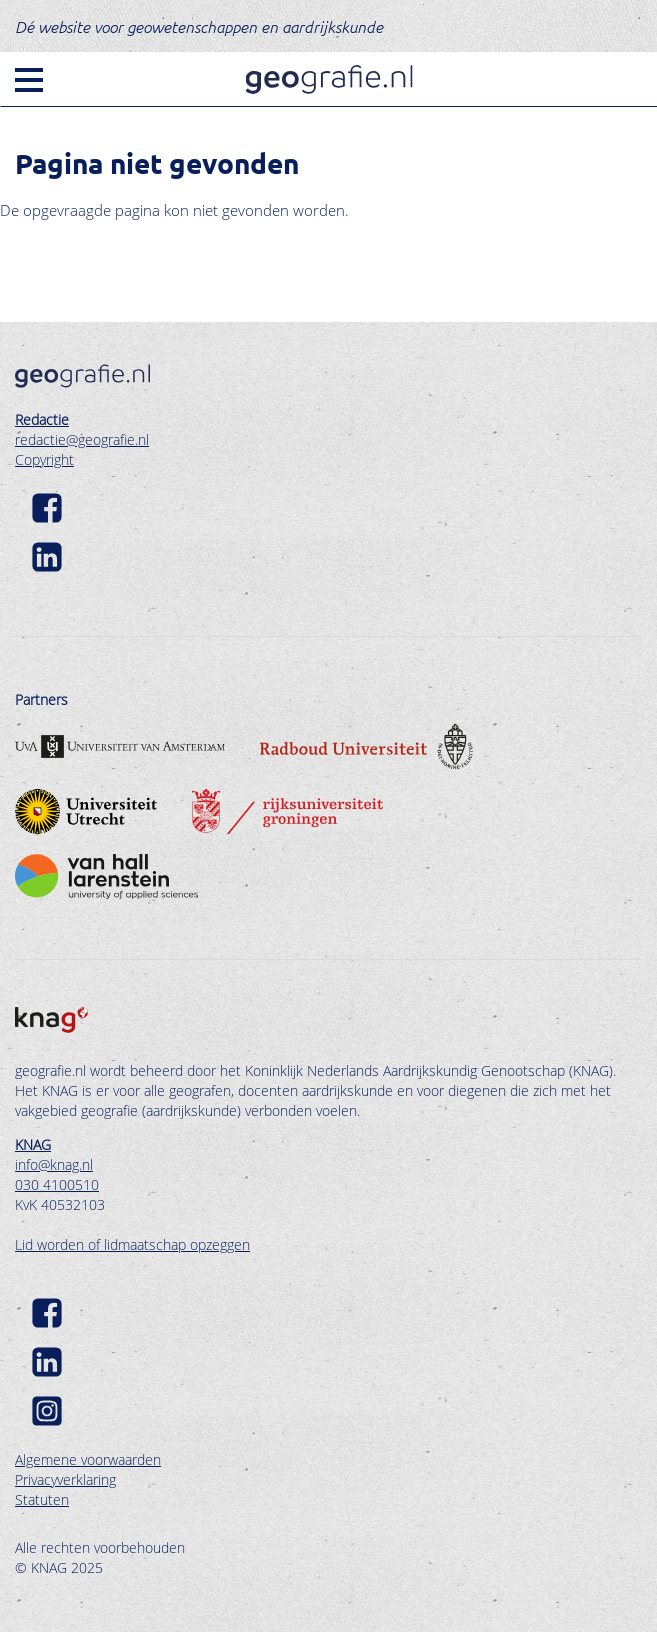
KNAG (33, 1144)
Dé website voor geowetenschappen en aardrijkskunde (199, 26)
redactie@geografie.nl (82, 439)
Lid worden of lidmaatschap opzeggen (132, 1244)
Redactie (42, 419)
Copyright (44, 459)
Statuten (42, 1499)
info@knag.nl (54, 1164)
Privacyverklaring (65, 1479)
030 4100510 (57, 1184)
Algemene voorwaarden (88, 1459)
